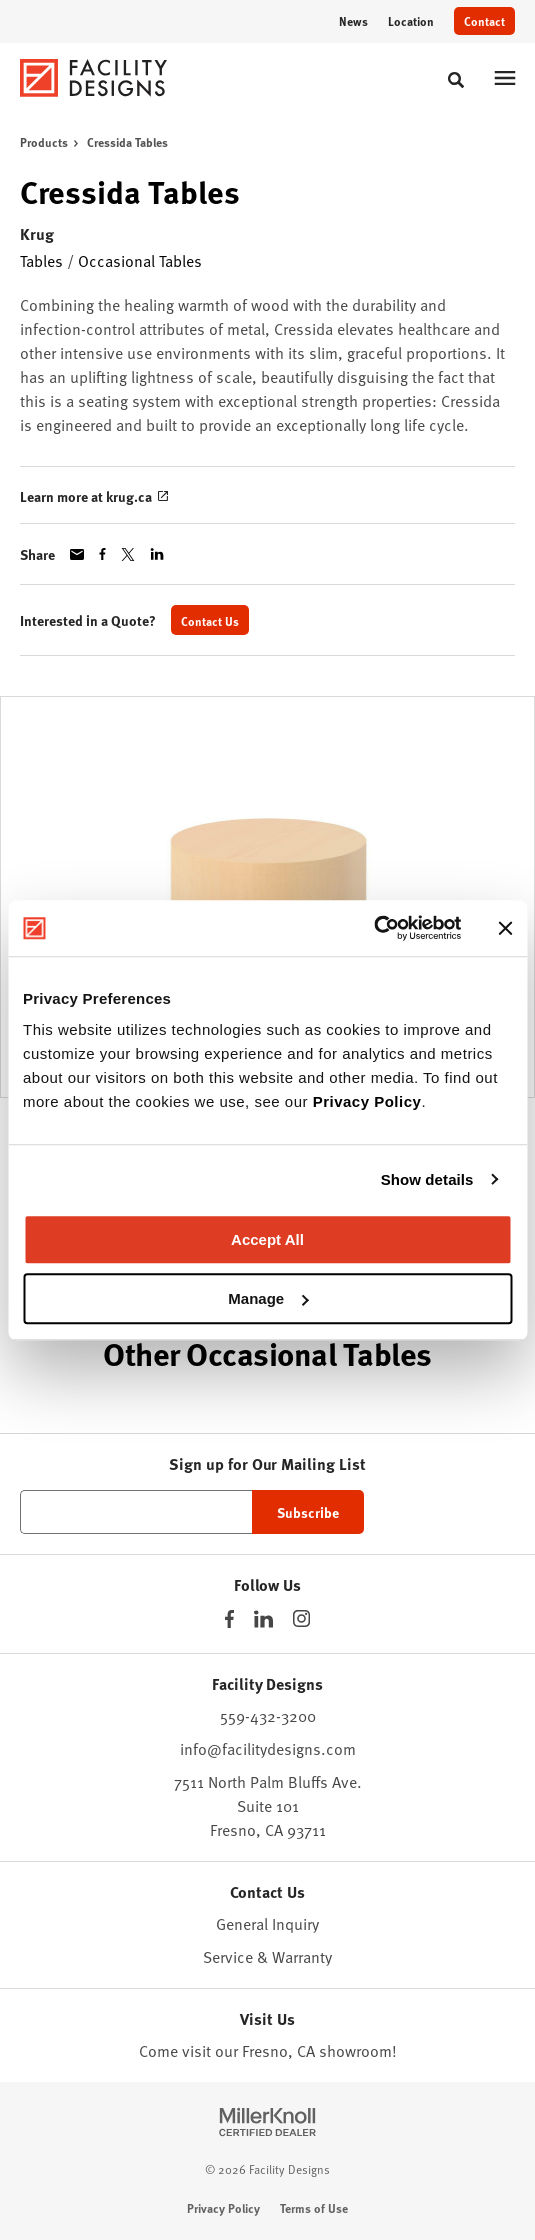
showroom (355, 2050)
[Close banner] (505, 928)
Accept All (267, 1239)
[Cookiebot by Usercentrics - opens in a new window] (373, 928)
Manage (268, 1298)
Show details (427, 1179)
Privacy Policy (367, 1101)
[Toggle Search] (456, 80)
